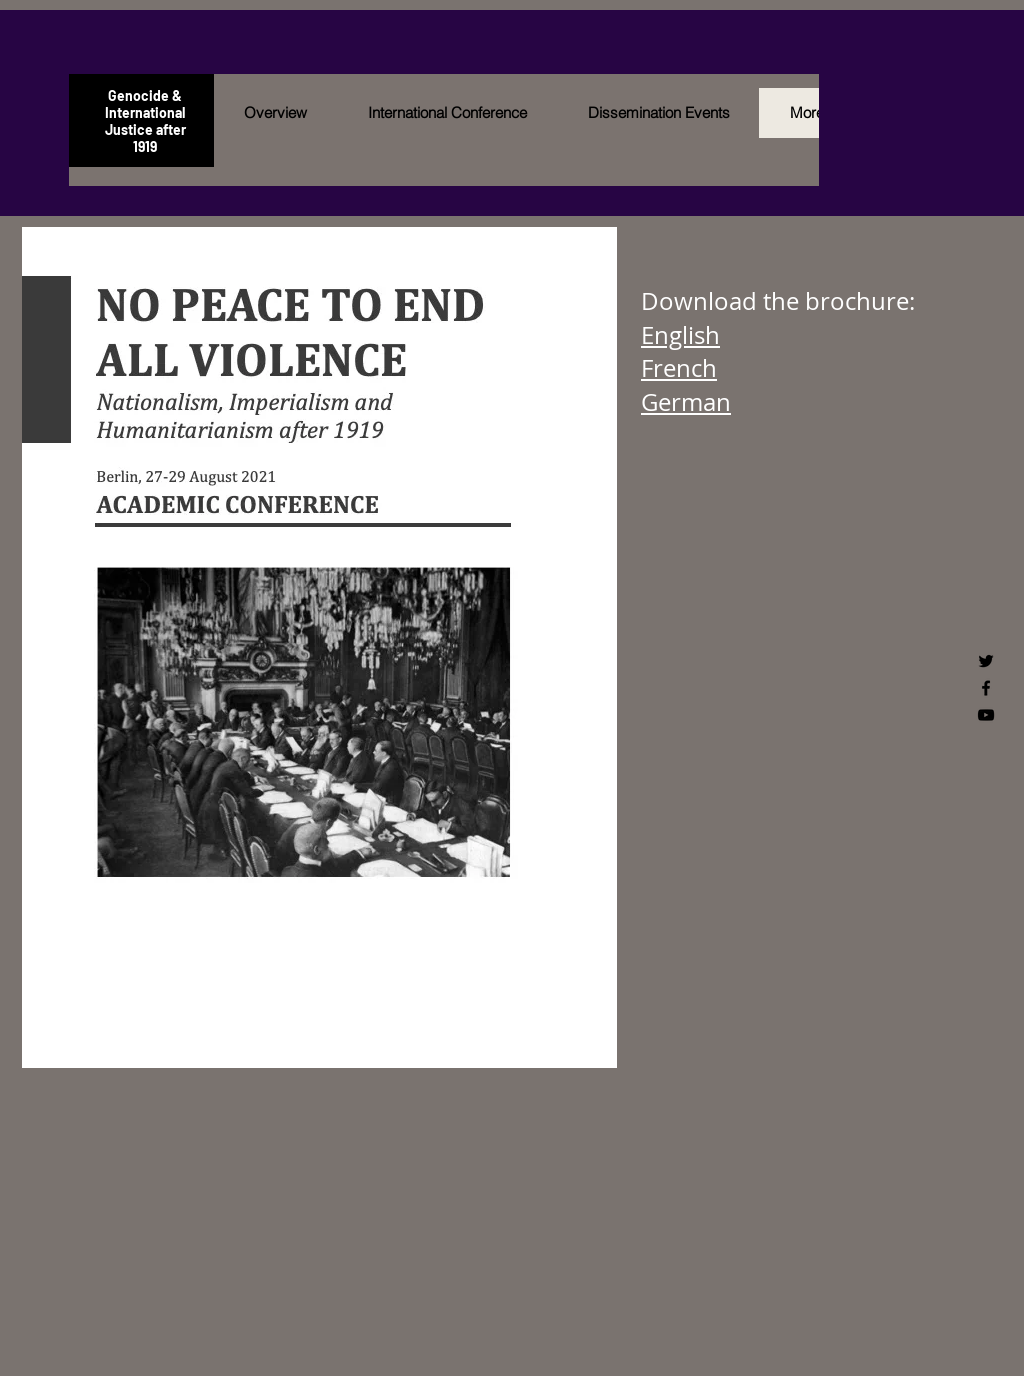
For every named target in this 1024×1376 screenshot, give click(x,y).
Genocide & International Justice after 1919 (145, 121)
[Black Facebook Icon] (986, 688)
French (679, 368)
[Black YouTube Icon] (986, 715)
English (680, 335)
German (686, 402)
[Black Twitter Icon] (986, 661)
